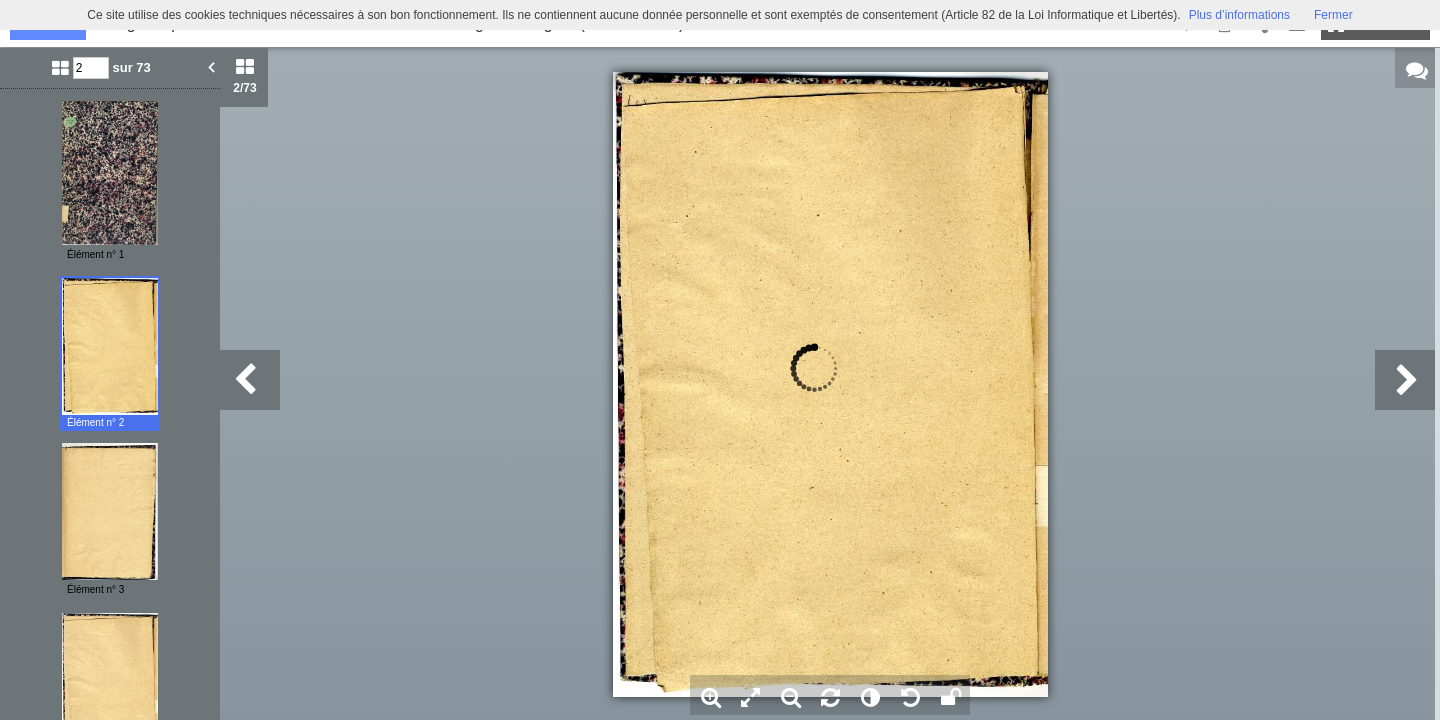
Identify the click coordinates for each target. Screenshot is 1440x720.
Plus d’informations (1239, 15)
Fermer (1333, 15)
